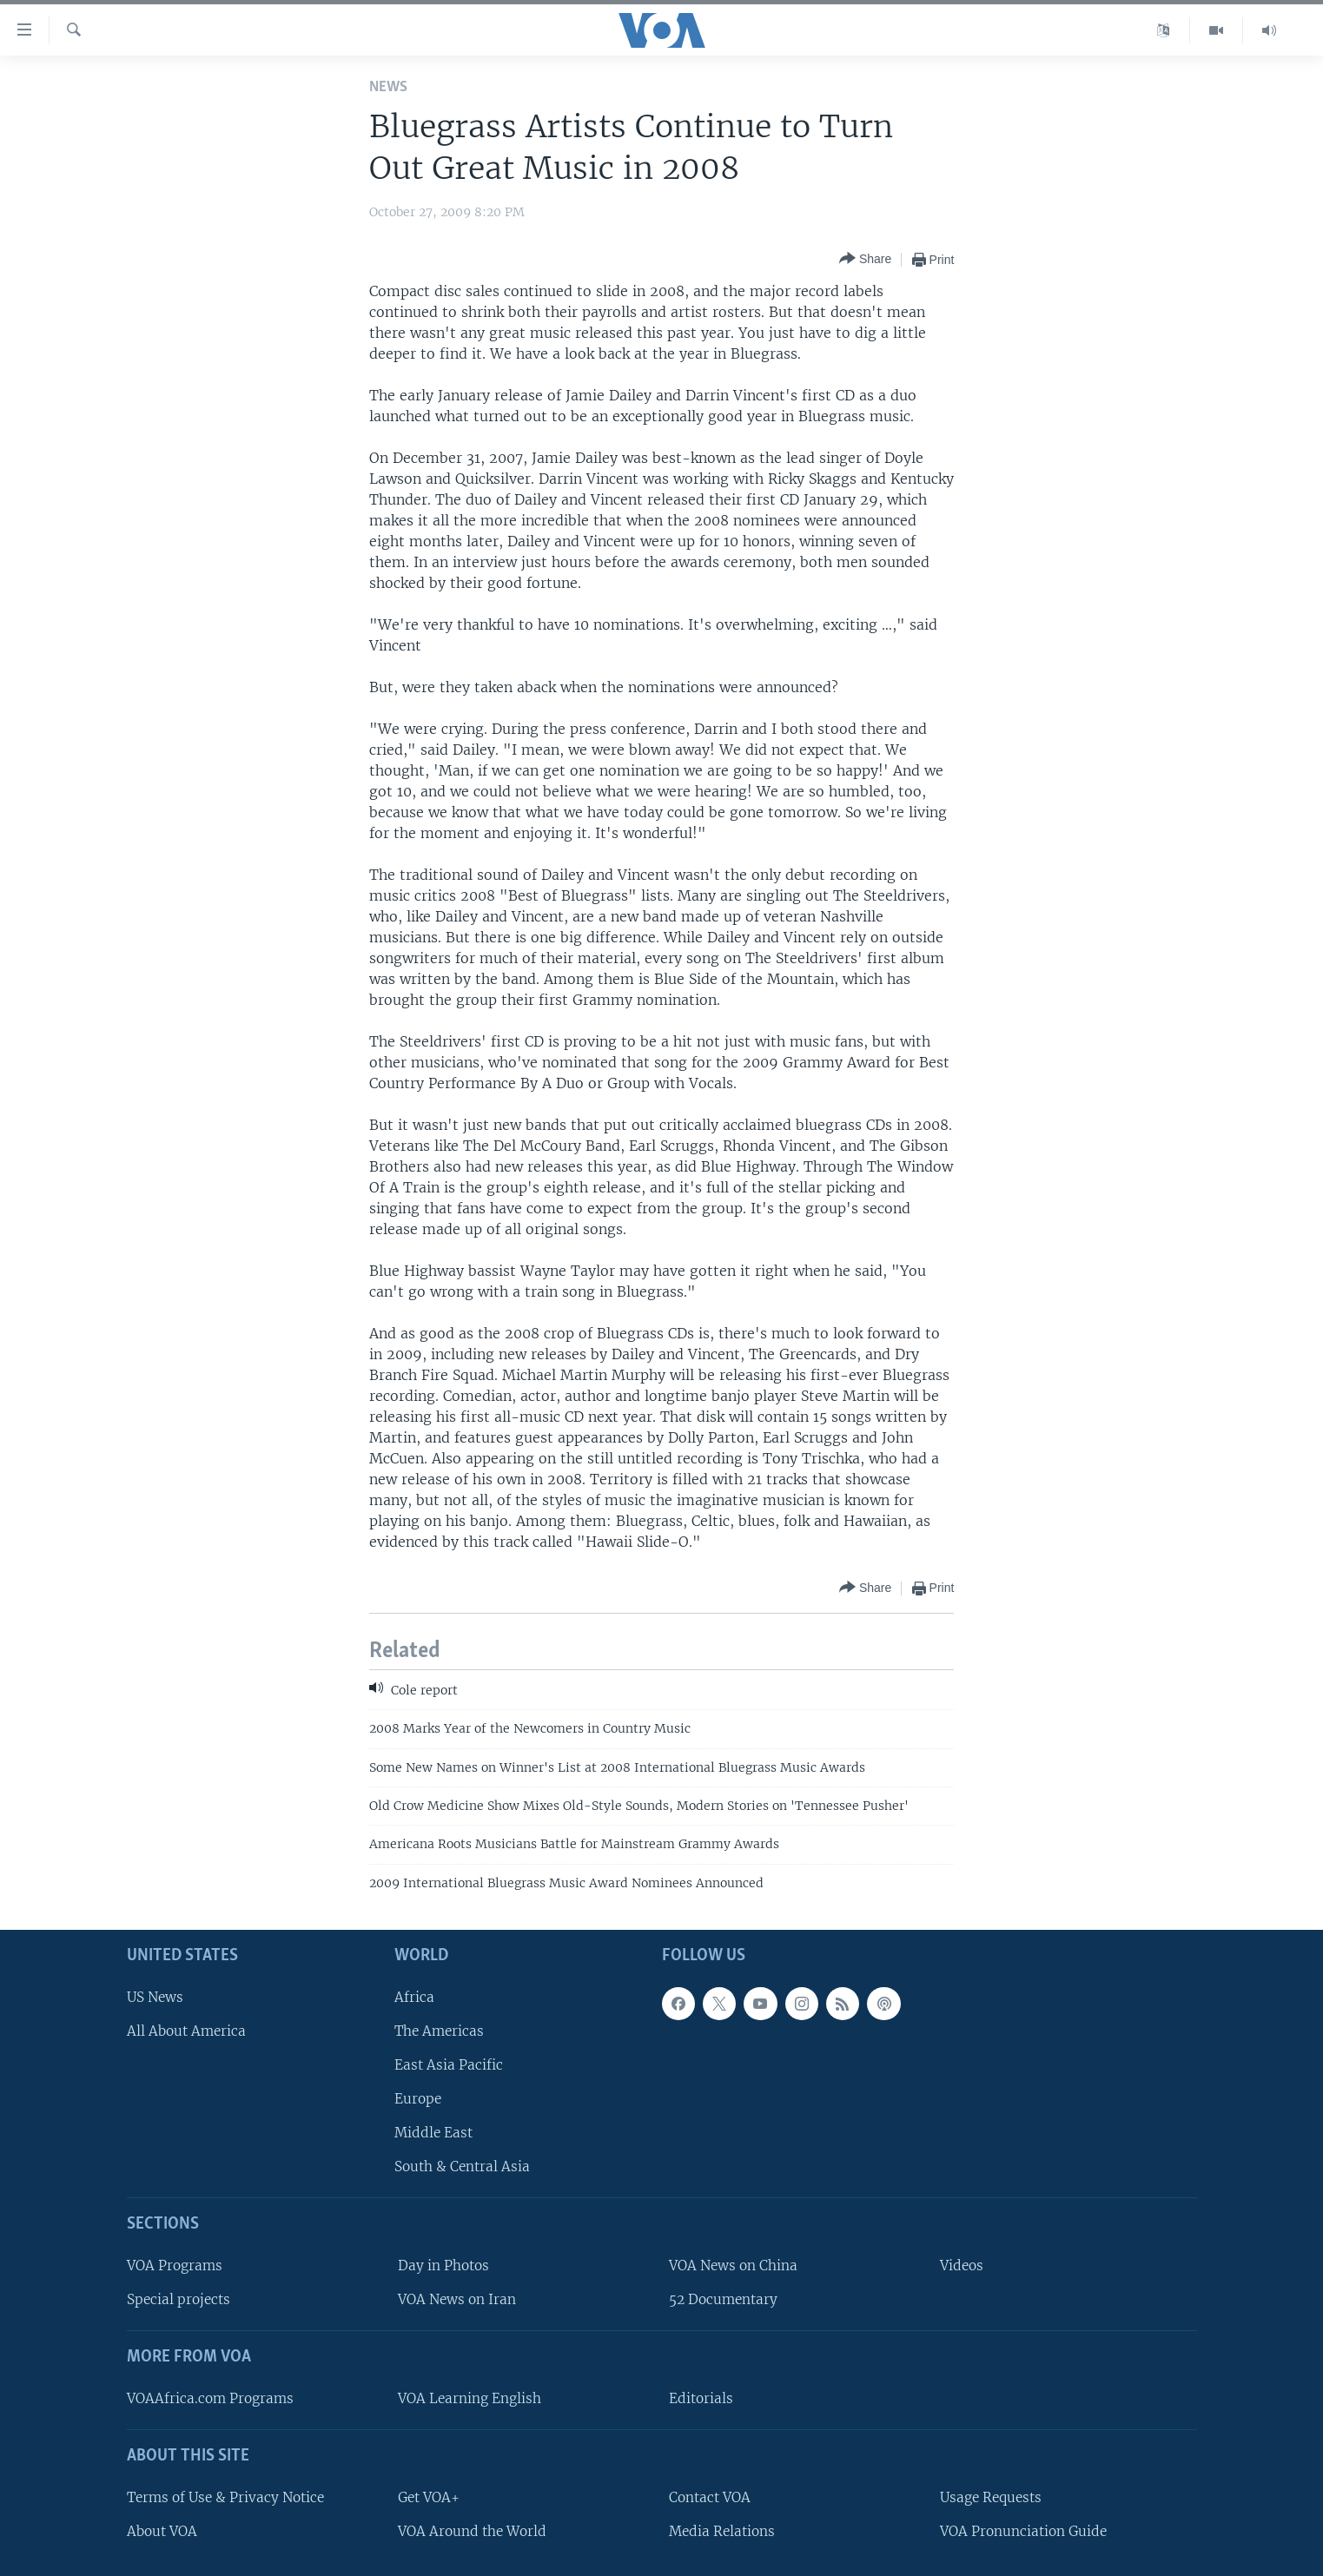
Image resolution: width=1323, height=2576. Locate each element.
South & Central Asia (462, 2167)
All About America (186, 2031)
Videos (961, 2265)
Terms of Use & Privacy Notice (225, 2497)
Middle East (433, 2132)
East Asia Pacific (448, 2065)
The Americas (439, 2031)
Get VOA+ (429, 2497)
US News (155, 1997)
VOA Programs (174, 2265)
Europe (417, 2099)
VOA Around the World (472, 2531)
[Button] (865, 259)
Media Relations (722, 2531)
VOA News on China (733, 2265)
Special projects (178, 2299)
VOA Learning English (469, 2398)
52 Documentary (723, 2299)
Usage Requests (991, 2497)
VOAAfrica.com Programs (210, 2398)
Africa (414, 1997)
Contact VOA (710, 2497)
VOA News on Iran (457, 2299)
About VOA (162, 2531)
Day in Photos (443, 2265)
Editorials (701, 2398)
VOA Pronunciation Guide (1023, 2531)
